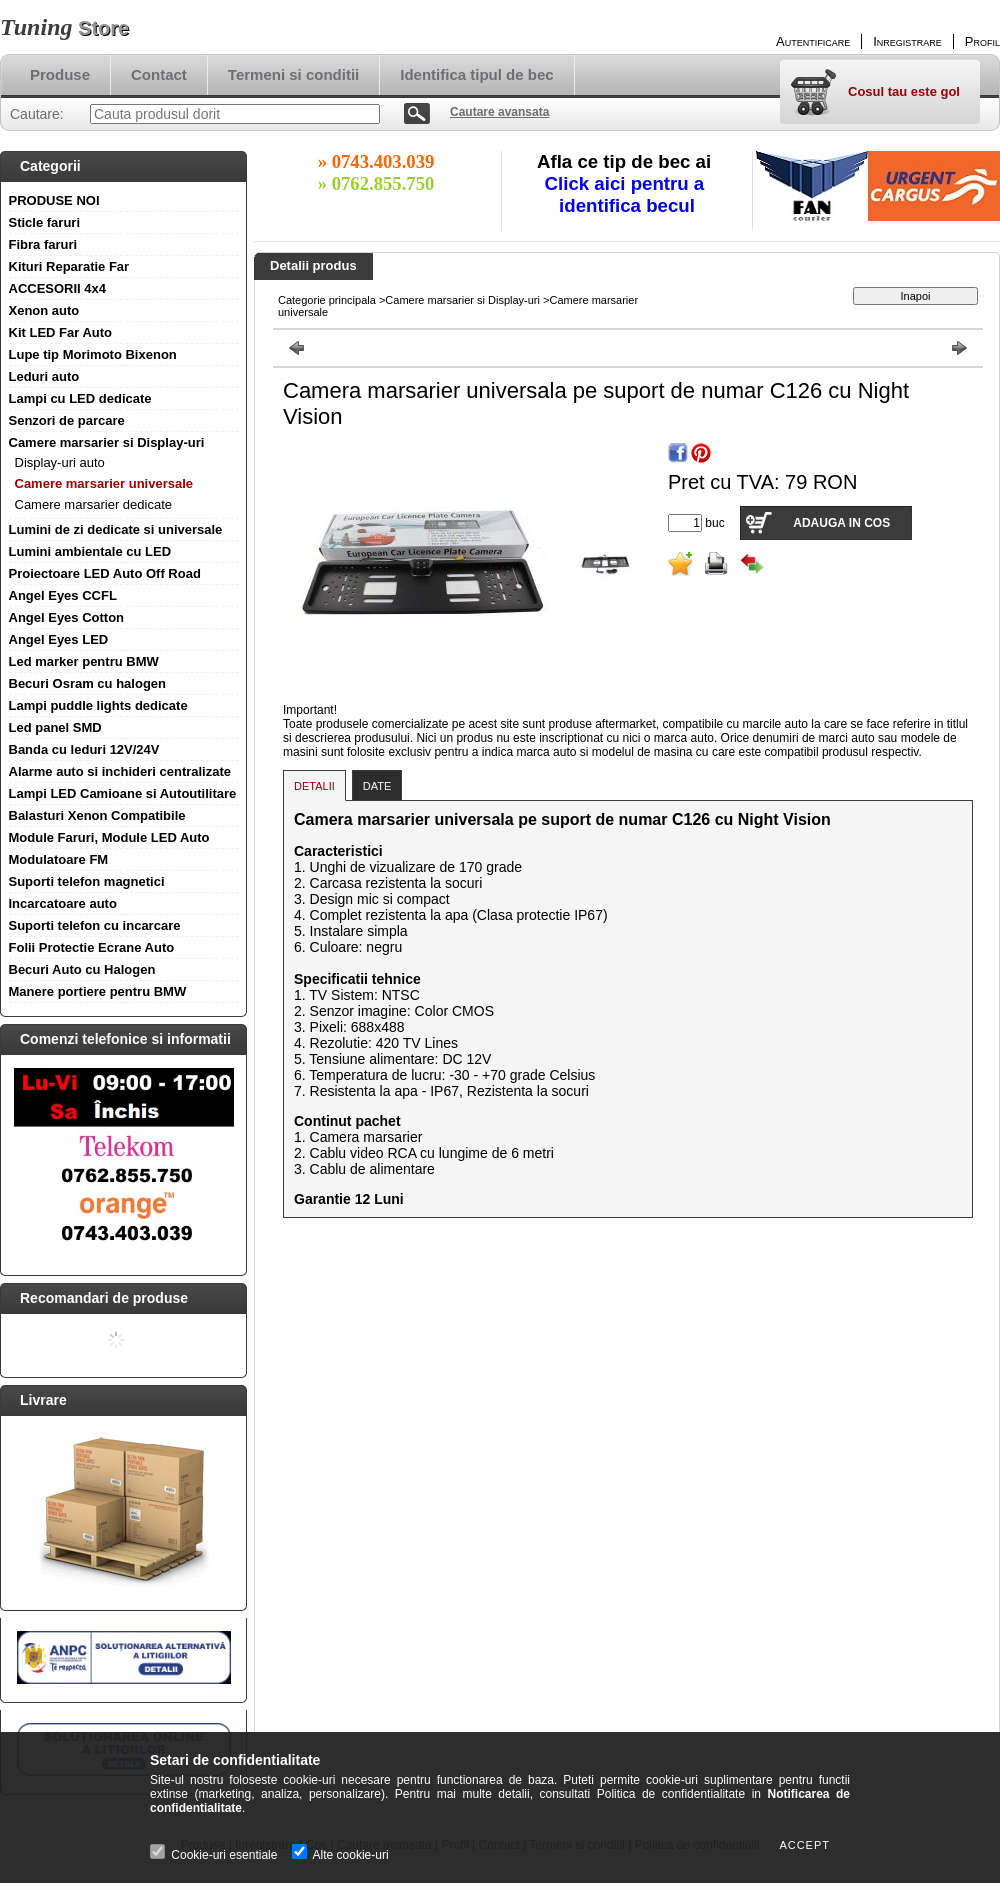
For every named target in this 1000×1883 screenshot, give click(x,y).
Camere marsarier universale (104, 483)
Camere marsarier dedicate (94, 504)
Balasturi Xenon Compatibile (97, 815)
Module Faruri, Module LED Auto (109, 837)
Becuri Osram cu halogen (88, 683)
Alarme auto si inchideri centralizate (120, 771)
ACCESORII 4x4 (58, 288)
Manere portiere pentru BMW (98, 991)
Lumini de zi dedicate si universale (116, 529)
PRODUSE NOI (54, 200)
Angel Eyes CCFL (63, 595)
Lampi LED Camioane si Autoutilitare (123, 793)
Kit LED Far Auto (61, 332)
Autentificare (813, 41)
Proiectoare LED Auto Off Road (105, 573)
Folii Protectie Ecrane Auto (92, 947)
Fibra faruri (43, 244)
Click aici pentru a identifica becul (627, 194)
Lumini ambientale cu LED (90, 551)
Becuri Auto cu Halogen (82, 969)
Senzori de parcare (67, 420)
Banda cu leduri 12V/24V (84, 749)
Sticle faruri (45, 222)
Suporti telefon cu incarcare (95, 925)
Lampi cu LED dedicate (80, 398)
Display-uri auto (60, 462)
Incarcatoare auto (63, 903)
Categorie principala (327, 300)
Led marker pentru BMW (84, 661)
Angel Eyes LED (59, 639)
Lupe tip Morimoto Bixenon (93, 354)
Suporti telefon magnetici (87, 881)
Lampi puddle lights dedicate (98, 705)
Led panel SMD (55, 727)
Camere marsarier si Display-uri (107, 442)
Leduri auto (44, 376)
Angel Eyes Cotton (67, 617)
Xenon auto (44, 310)
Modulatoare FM (59, 859)
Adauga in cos (841, 523)
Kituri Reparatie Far (69, 266)
